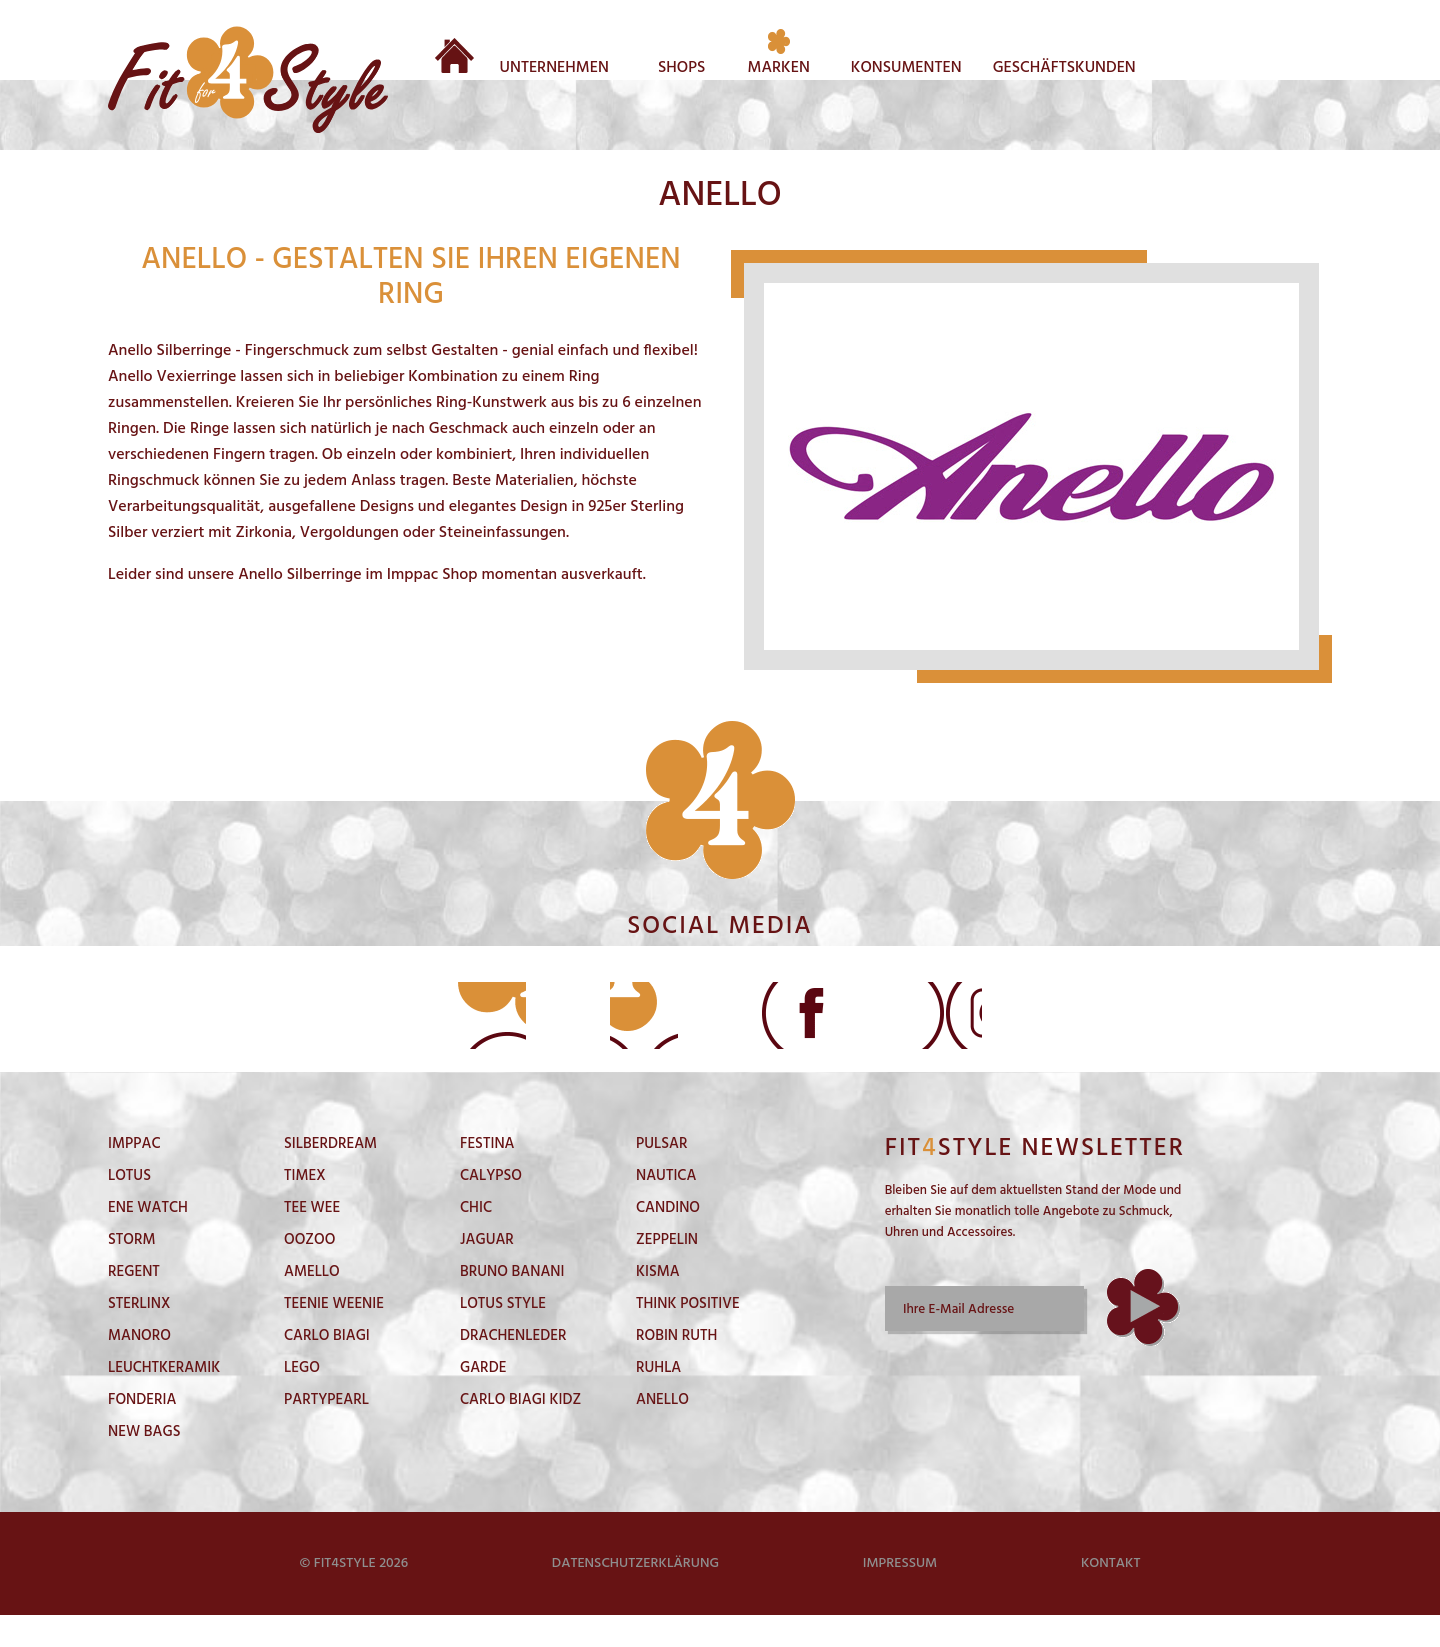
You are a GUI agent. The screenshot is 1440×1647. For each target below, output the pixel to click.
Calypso (491, 1208)
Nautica (666, 1208)
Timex (305, 1208)
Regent (134, 1304)
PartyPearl (326, 1432)
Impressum (900, 1595)
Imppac (134, 1176)
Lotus (129, 1208)
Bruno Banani (512, 1304)
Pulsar (661, 1176)
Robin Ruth (676, 1368)
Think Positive (688, 1336)
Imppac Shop (432, 575)
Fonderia (142, 1432)
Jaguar (487, 1272)
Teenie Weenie (334, 1336)
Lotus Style (503, 1336)
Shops (681, 65)
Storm (132, 1272)
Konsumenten (906, 65)
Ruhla (658, 1400)
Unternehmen (554, 65)
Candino (668, 1240)
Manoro (139, 1368)
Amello (312, 1304)
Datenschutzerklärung (635, 1595)
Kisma (658, 1304)
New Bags (144, 1464)
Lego (302, 1400)
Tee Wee (312, 1240)
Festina (487, 1176)
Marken (779, 65)
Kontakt (1111, 1595)
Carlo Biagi (327, 1368)
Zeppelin (667, 1272)
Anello (662, 1432)
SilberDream (330, 1176)
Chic (476, 1240)
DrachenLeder (513, 1368)
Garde (483, 1400)
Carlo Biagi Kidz (520, 1432)
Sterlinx (139, 1336)
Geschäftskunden (1064, 65)
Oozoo (309, 1272)
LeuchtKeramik (164, 1400)
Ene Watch (148, 1240)
